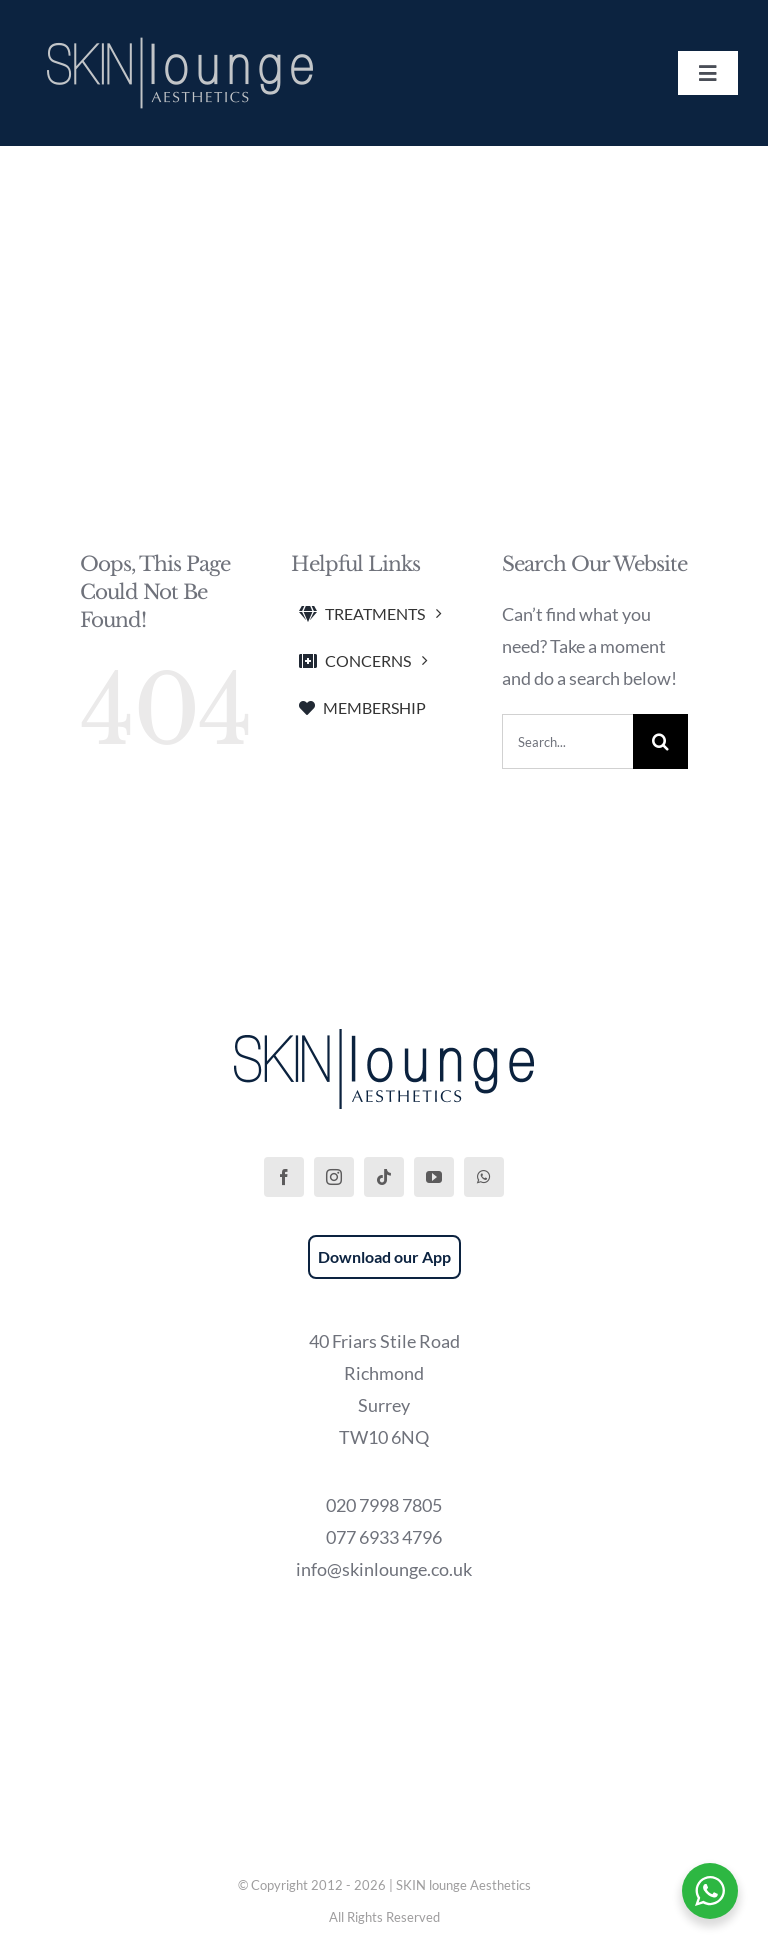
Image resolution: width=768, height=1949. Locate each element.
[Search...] (568, 741)
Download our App (384, 1256)
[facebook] (284, 1177)
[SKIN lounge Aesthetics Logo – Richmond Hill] (180, 34)
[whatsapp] (484, 1177)
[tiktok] (384, 1177)
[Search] (660, 741)
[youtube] (434, 1177)
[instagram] (334, 1177)
